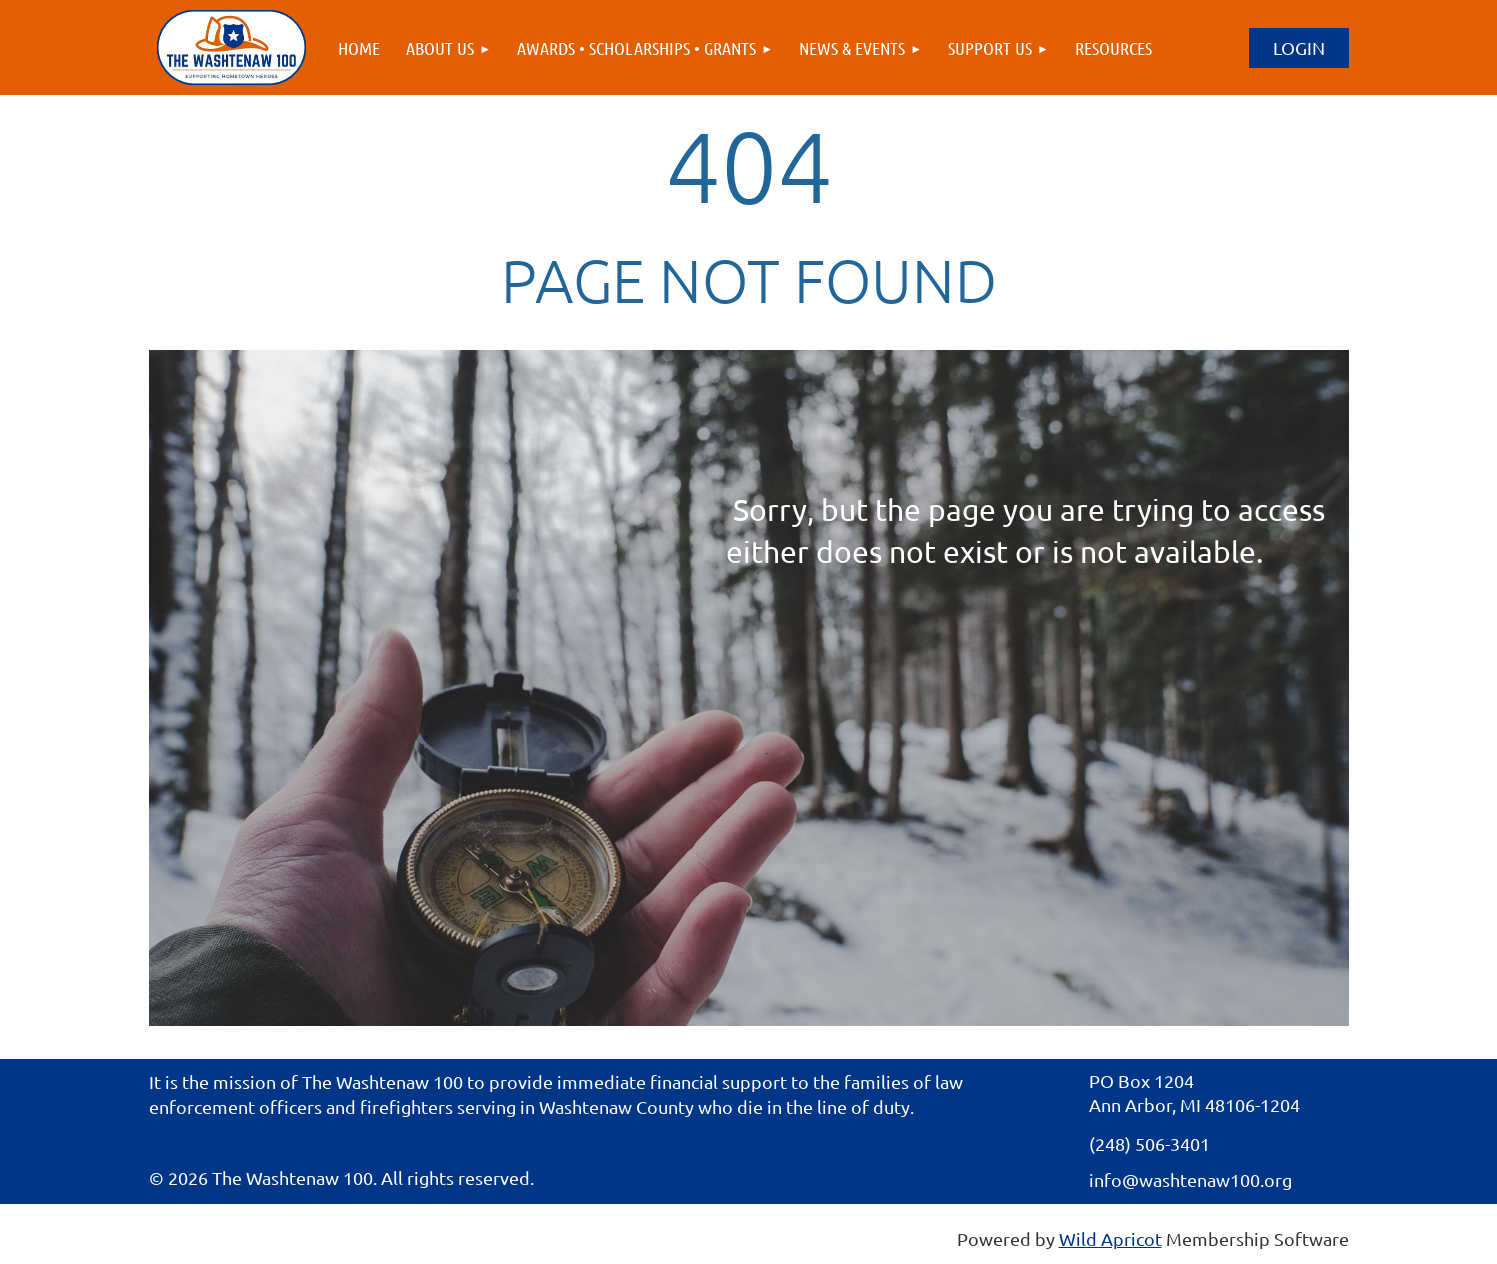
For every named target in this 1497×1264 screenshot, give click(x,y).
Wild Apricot (1110, 1238)
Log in (1299, 48)
